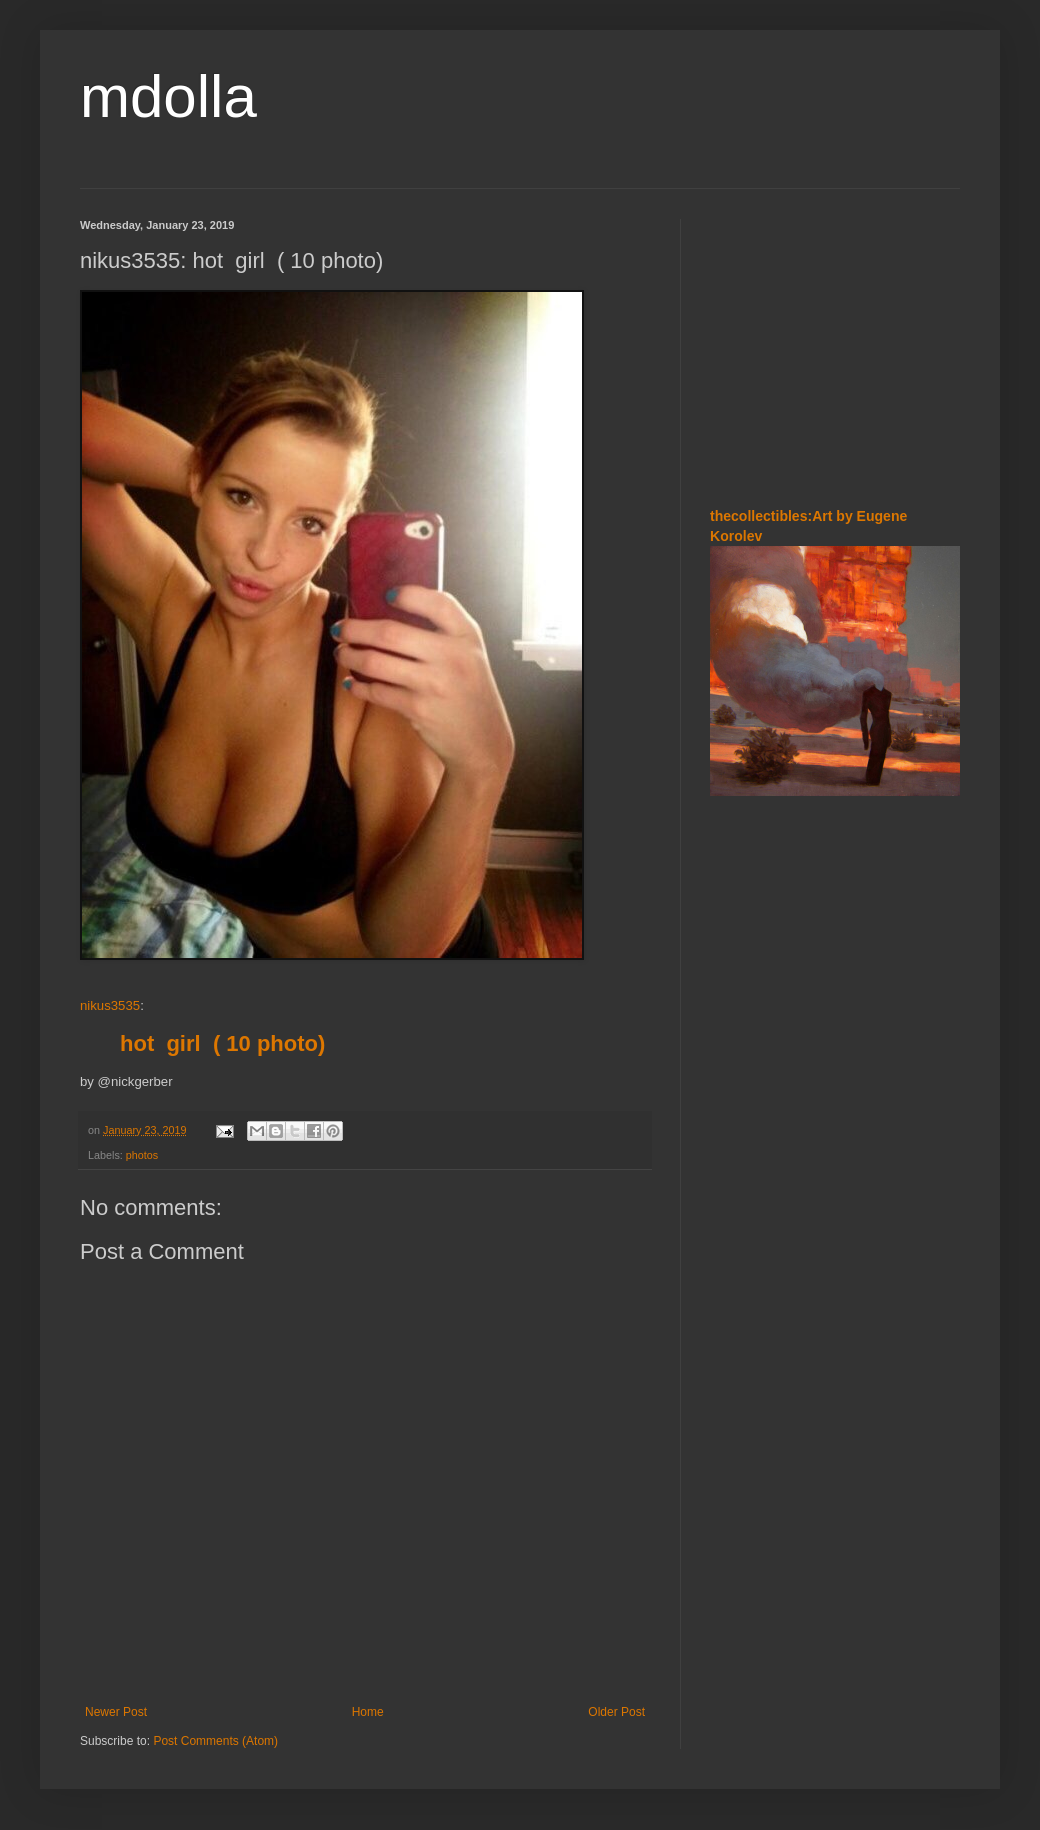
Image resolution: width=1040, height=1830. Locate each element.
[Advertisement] (835, 344)
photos (142, 1155)
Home (368, 1712)
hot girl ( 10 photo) (222, 1043)
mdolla (168, 96)
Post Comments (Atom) (215, 1741)
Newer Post (116, 1712)
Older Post (616, 1712)
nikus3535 (110, 1005)
